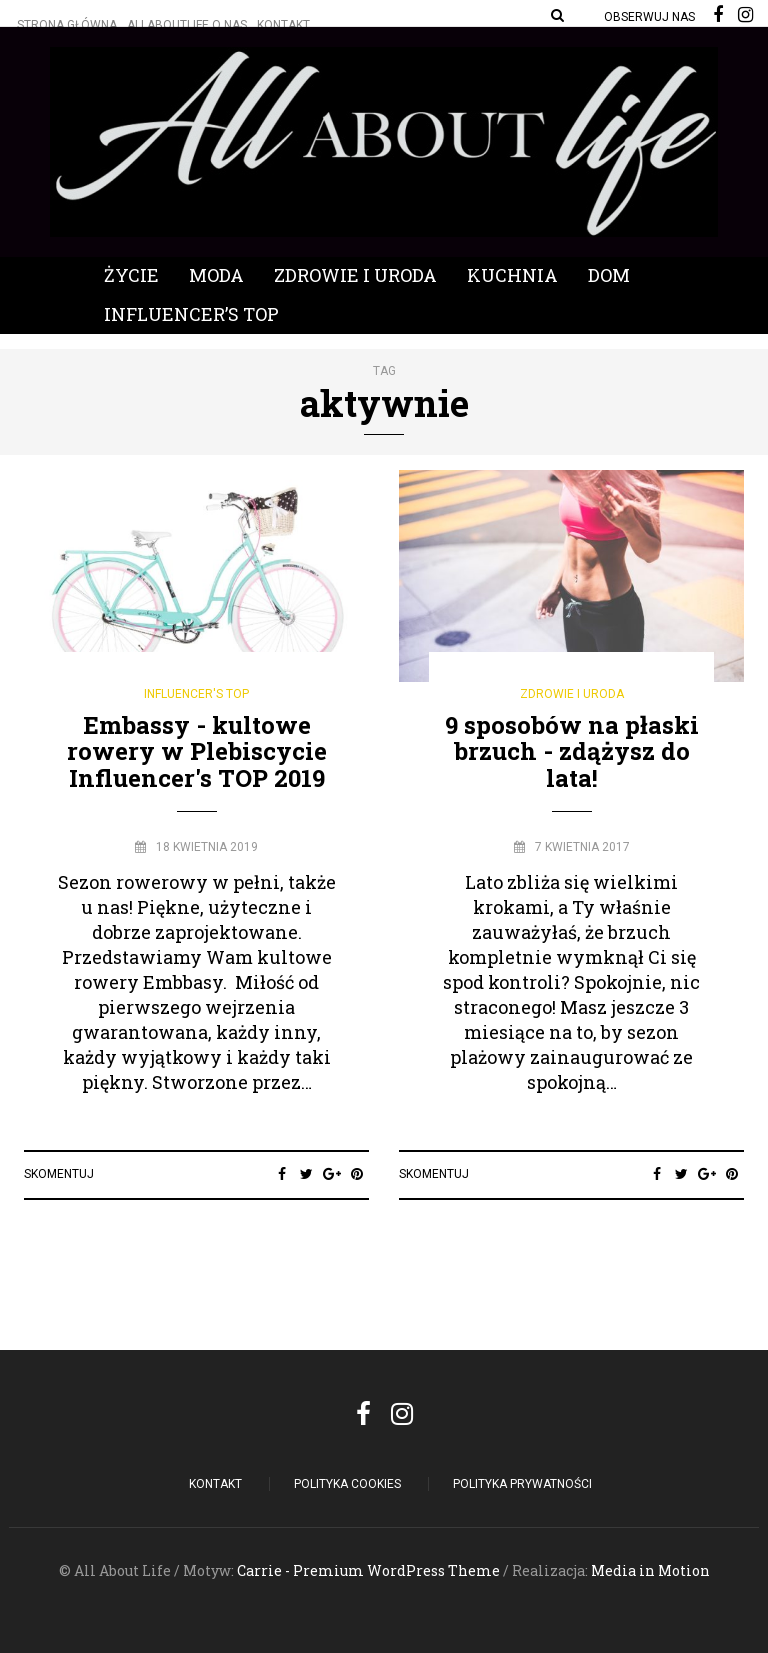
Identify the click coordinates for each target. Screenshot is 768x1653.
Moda (216, 275)
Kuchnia (512, 275)
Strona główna (67, 25)
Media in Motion (650, 1570)
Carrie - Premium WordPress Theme (368, 1570)
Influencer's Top (196, 694)
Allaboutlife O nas (187, 25)
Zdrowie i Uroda (355, 275)
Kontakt (283, 25)
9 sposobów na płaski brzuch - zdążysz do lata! (572, 751)
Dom (609, 275)
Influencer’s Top (191, 314)
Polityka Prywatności (522, 1484)
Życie (131, 275)
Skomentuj (59, 1174)
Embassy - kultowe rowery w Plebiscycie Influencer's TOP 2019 (197, 751)
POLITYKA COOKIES (347, 1484)
